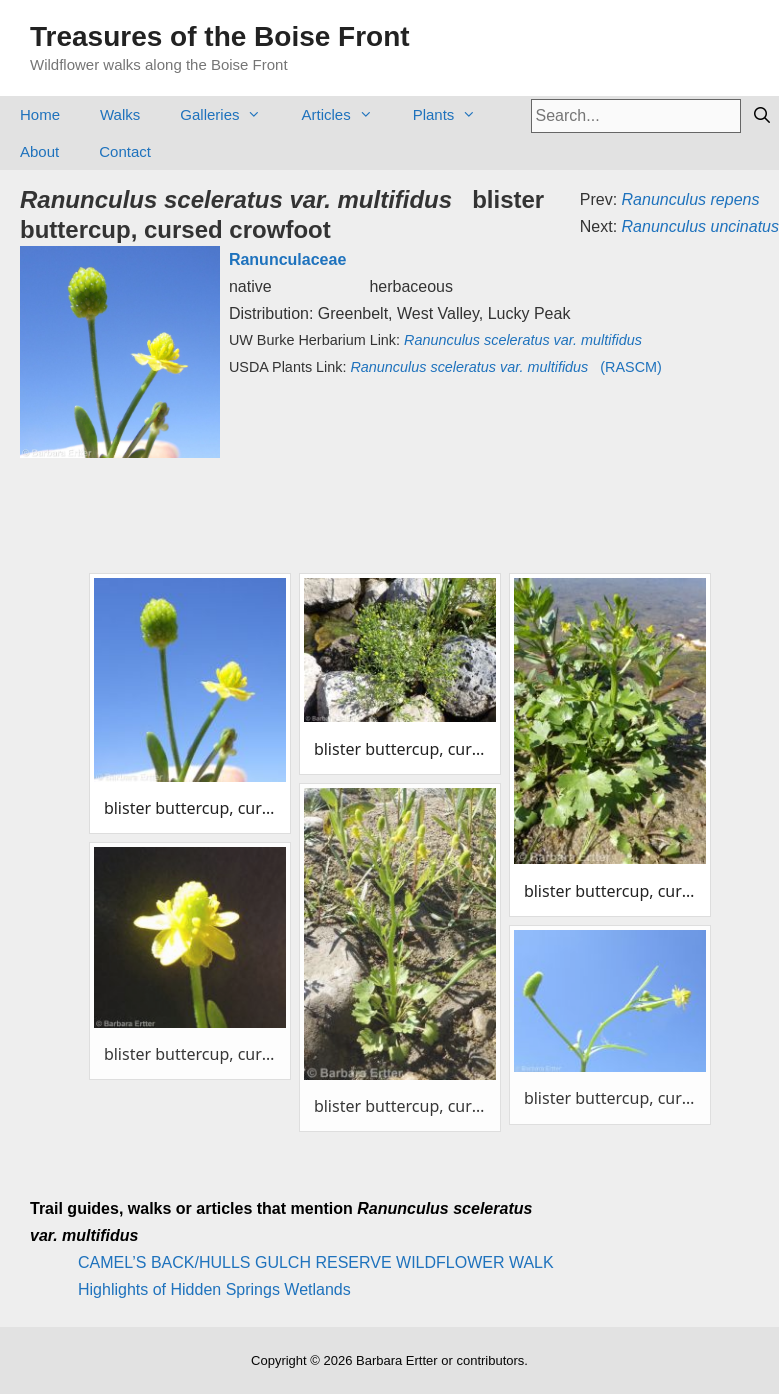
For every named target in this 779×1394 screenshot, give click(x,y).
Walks (120, 114)
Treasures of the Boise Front (220, 36)
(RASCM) (505, 367)
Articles (346, 114)
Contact (125, 151)
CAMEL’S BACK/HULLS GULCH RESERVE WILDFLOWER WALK (316, 1262)
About (39, 151)
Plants (455, 114)
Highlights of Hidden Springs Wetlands (214, 1289)
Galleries (230, 114)
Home (40, 114)
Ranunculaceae (287, 259)
